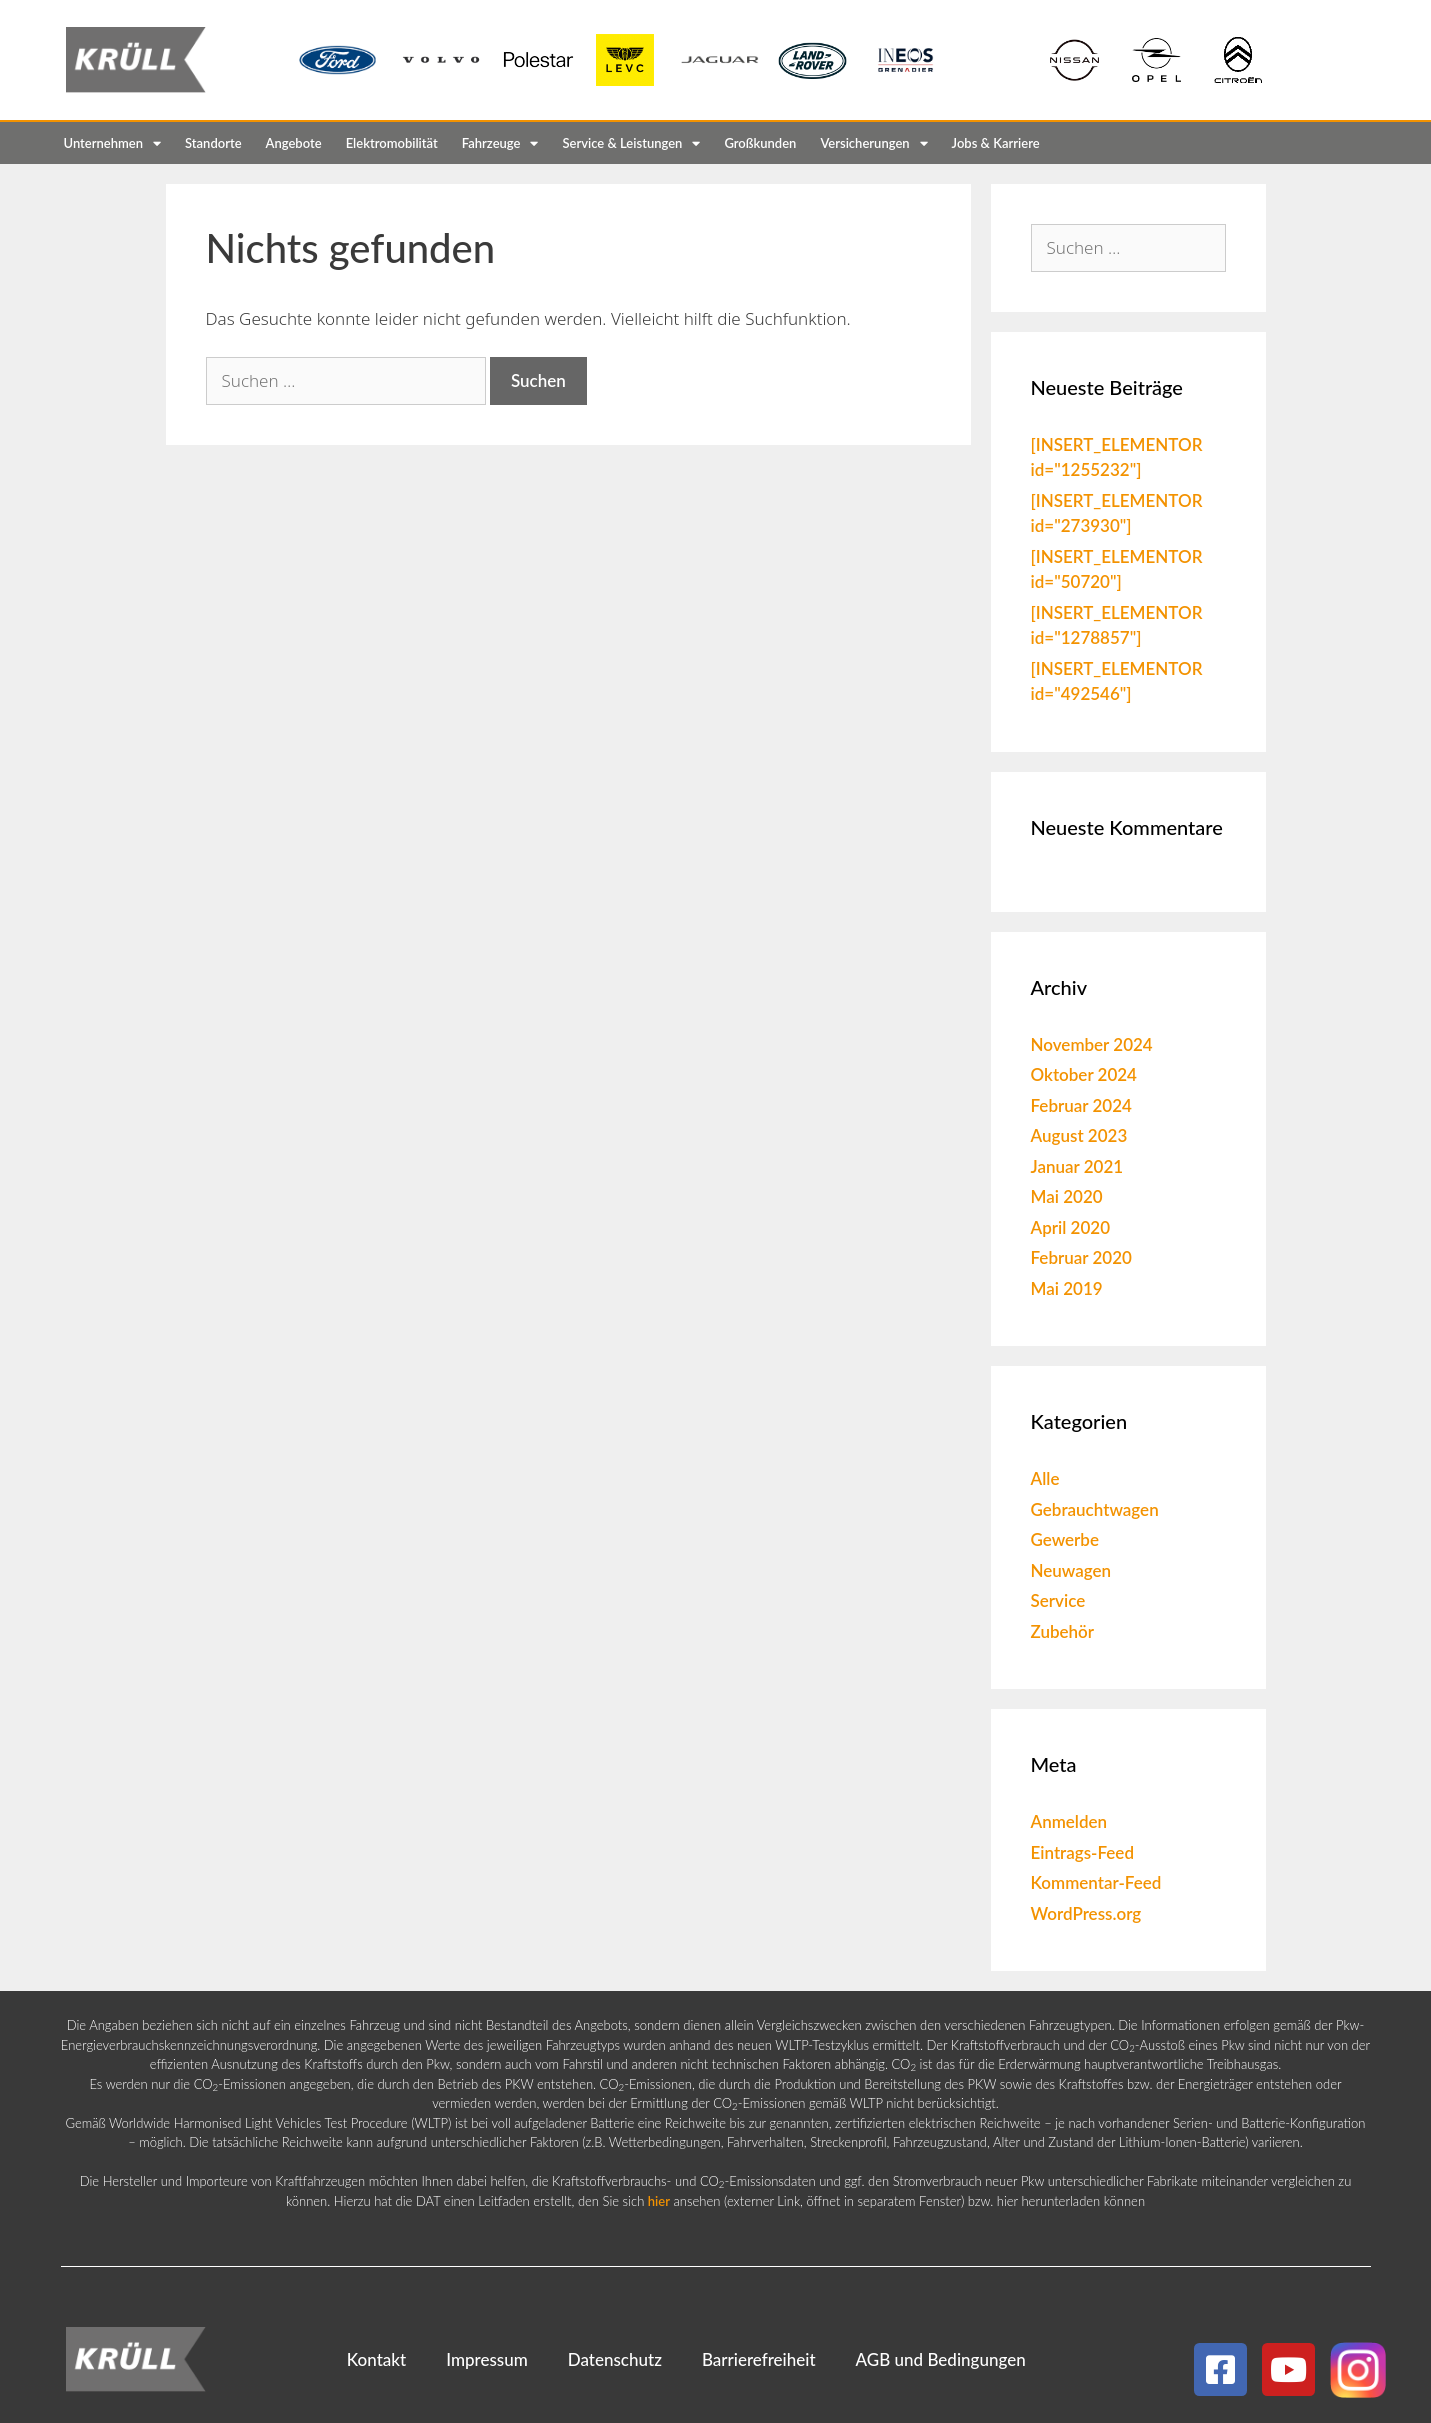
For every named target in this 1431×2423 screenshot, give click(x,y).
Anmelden (1069, 1821)
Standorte (213, 143)
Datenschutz (615, 2359)
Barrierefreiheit (759, 2359)
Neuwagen (1071, 1570)
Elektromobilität (392, 143)
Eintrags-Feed (1082, 1852)
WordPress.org (1086, 1913)
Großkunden (760, 143)
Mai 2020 (1067, 1196)
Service (1058, 1600)
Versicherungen (873, 143)
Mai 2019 (1067, 1288)
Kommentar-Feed (1096, 1882)
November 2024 (1092, 1044)
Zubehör (1063, 1631)
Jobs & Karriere (996, 143)
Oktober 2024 (1084, 1074)
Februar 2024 (1081, 1105)
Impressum (487, 2359)
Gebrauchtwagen (1095, 1509)
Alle (1045, 1478)
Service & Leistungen (631, 143)
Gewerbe (1065, 1539)
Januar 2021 (1077, 1166)
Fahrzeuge (500, 143)
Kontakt (376, 2359)
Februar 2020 (1081, 1257)
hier (659, 2201)
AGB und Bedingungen (941, 2359)
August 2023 (1079, 1135)
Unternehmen (113, 143)
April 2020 (1071, 1227)
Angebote (294, 143)
